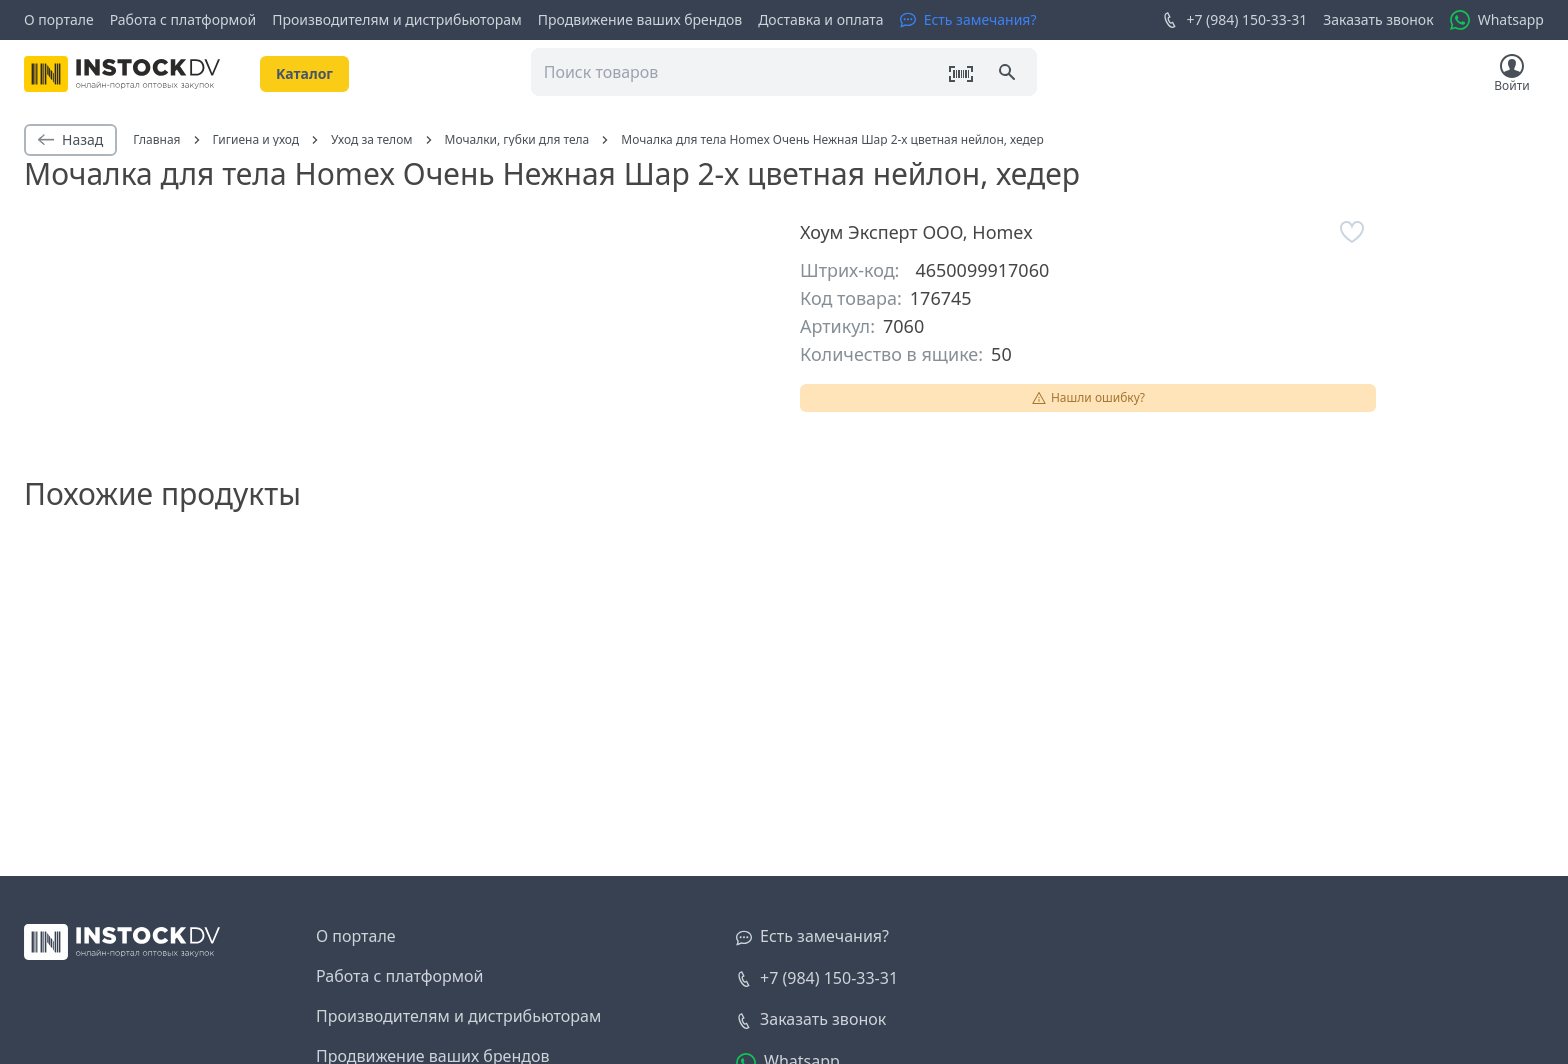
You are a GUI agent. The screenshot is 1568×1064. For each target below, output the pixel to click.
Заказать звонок (1378, 19)
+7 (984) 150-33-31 (1234, 20)
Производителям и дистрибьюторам (397, 19)
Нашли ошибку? (1088, 397)
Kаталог (304, 73)
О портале (59, 19)
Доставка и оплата (820, 19)
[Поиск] (1009, 74)
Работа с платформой (183, 19)
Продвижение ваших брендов (640, 19)
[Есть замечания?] (968, 20)
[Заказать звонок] (811, 1020)
